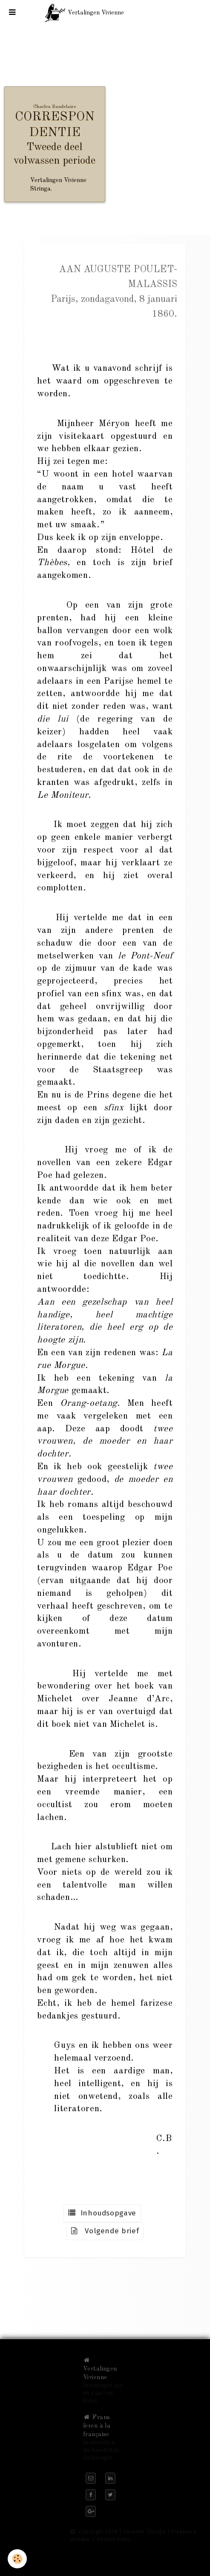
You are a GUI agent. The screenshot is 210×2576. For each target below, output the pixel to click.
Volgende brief (105, 2230)
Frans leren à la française (96, 2425)
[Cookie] (17, 2558)
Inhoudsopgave (102, 2213)
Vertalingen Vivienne (100, 2368)
